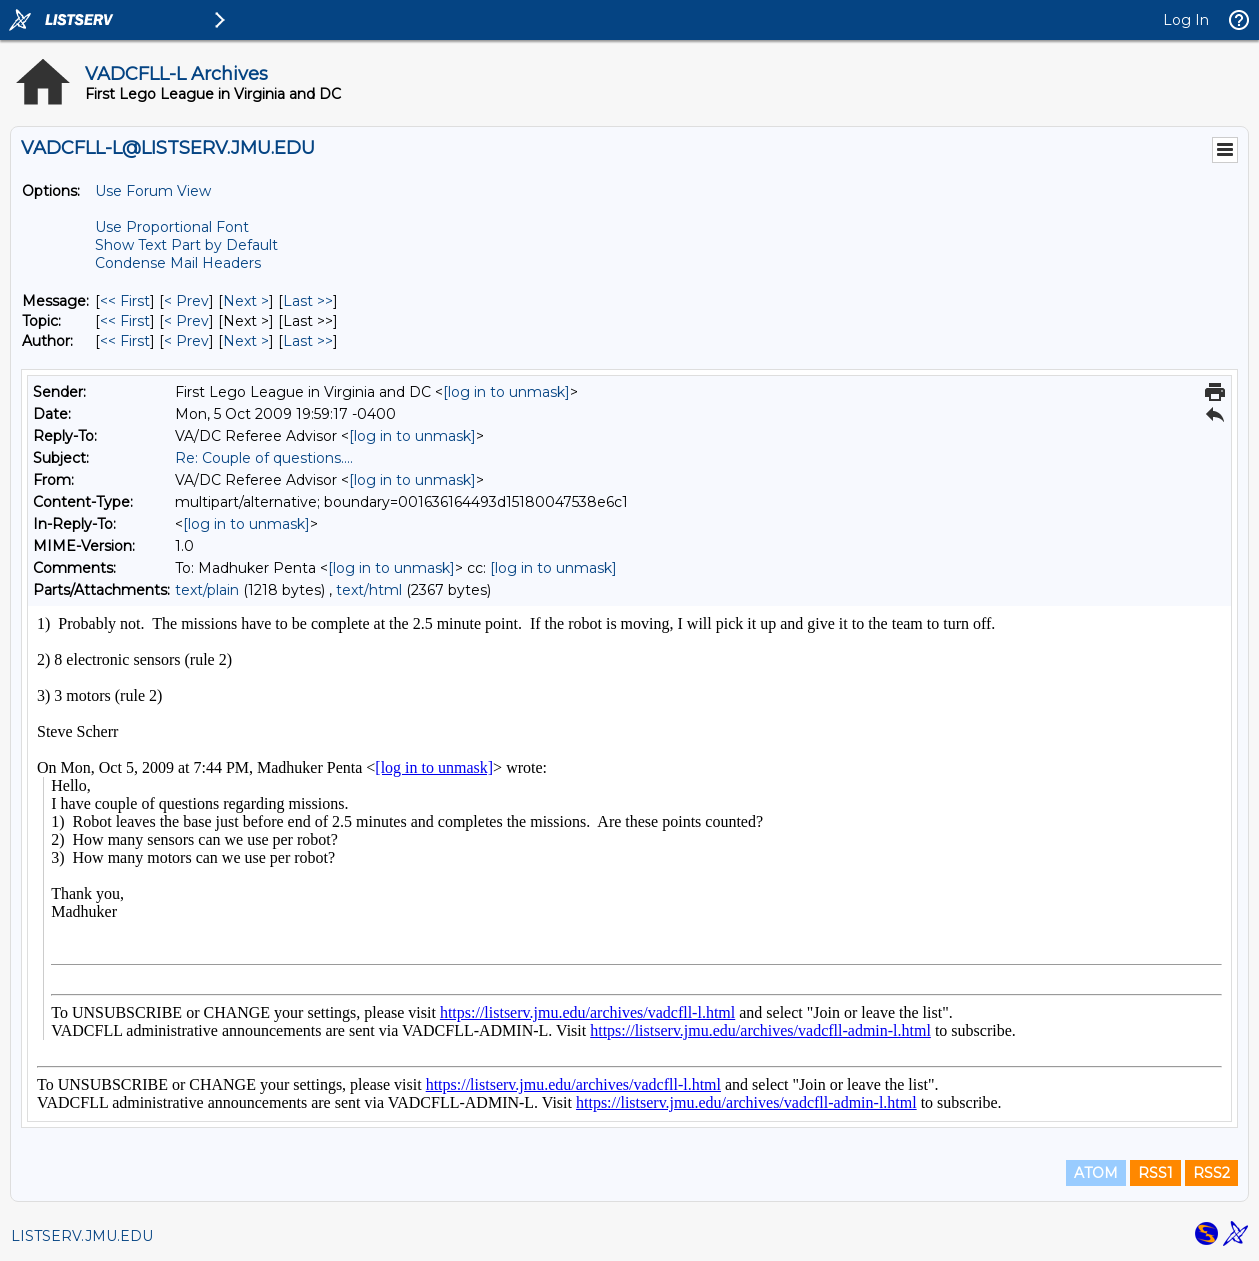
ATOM (1096, 1173)
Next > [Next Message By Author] (246, 341)
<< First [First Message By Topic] (125, 321)
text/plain (207, 590)
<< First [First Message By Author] (125, 341)
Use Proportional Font (172, 227)
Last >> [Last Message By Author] (308, 341)
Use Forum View (153, 191)
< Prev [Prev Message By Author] (186, 341)
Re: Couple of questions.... (264, 458)
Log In (1186, 20)
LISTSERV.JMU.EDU (82, 1236)
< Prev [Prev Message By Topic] (186, 321)
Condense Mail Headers (178, 263)
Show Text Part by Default (186, 245)
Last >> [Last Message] (308, 301)
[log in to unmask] (506, 392)
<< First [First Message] (125, 301)
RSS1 (1155, 1173)
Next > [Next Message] (246, 301)
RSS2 (1211, 1173)
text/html (369, 590)
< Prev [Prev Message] (186, 301)
